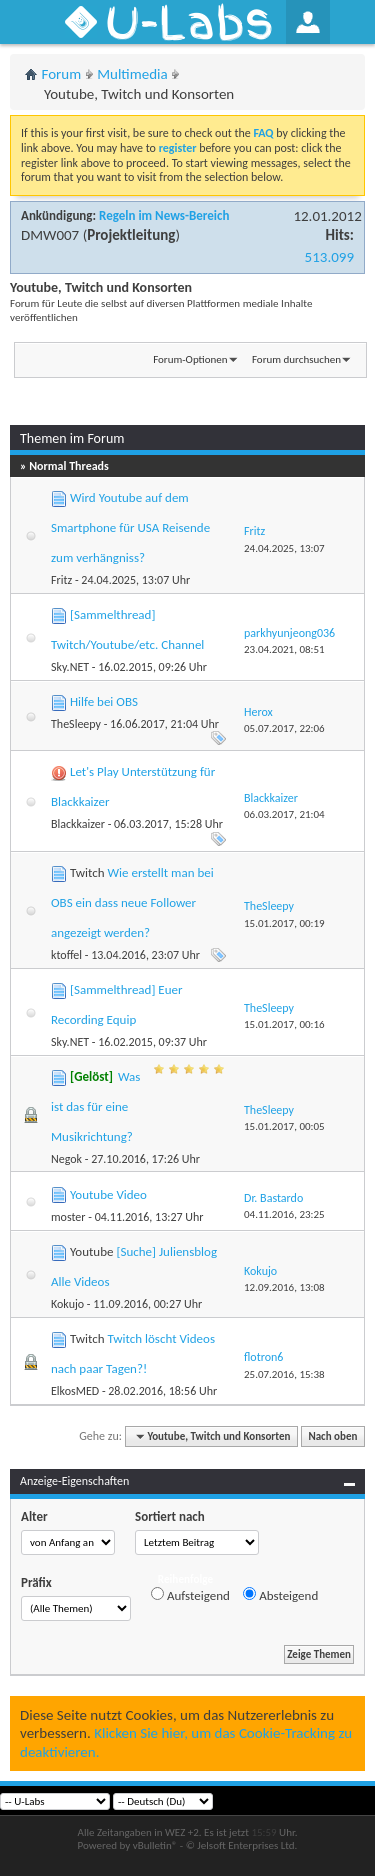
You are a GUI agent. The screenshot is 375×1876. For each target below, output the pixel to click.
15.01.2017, (284, 923)
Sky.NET (70, 667)
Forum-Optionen (190, 359)
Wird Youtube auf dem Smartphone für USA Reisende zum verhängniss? (130, 527)
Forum (62, 74)
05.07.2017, (284, 728)
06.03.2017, (284, 814)
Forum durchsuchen (296, 359)
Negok (66, 1159)
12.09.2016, (284, 1287)
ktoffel (66, 955)
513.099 (329, 257)
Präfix (36, 1582)
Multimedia (132, 74)
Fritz (61, 580)
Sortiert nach (170, 1516)
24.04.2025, (284, 548)
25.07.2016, (284, 1374)
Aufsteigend (190, 1595)
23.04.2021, (284, 649)
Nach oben (332, 1436)
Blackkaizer (78, 824)
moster (68, 1217)
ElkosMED (75, 1391)
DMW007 (50, 235)
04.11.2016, (284, 1214)
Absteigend (280, 1595)
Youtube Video (108, 1194)
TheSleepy (76, 724)
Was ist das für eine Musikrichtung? (95, 1106)
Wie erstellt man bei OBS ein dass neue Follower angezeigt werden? (132, 902)
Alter (34, 1516)
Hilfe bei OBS (104, 701)
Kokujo (67, 1304)
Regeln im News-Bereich (164, 215)
